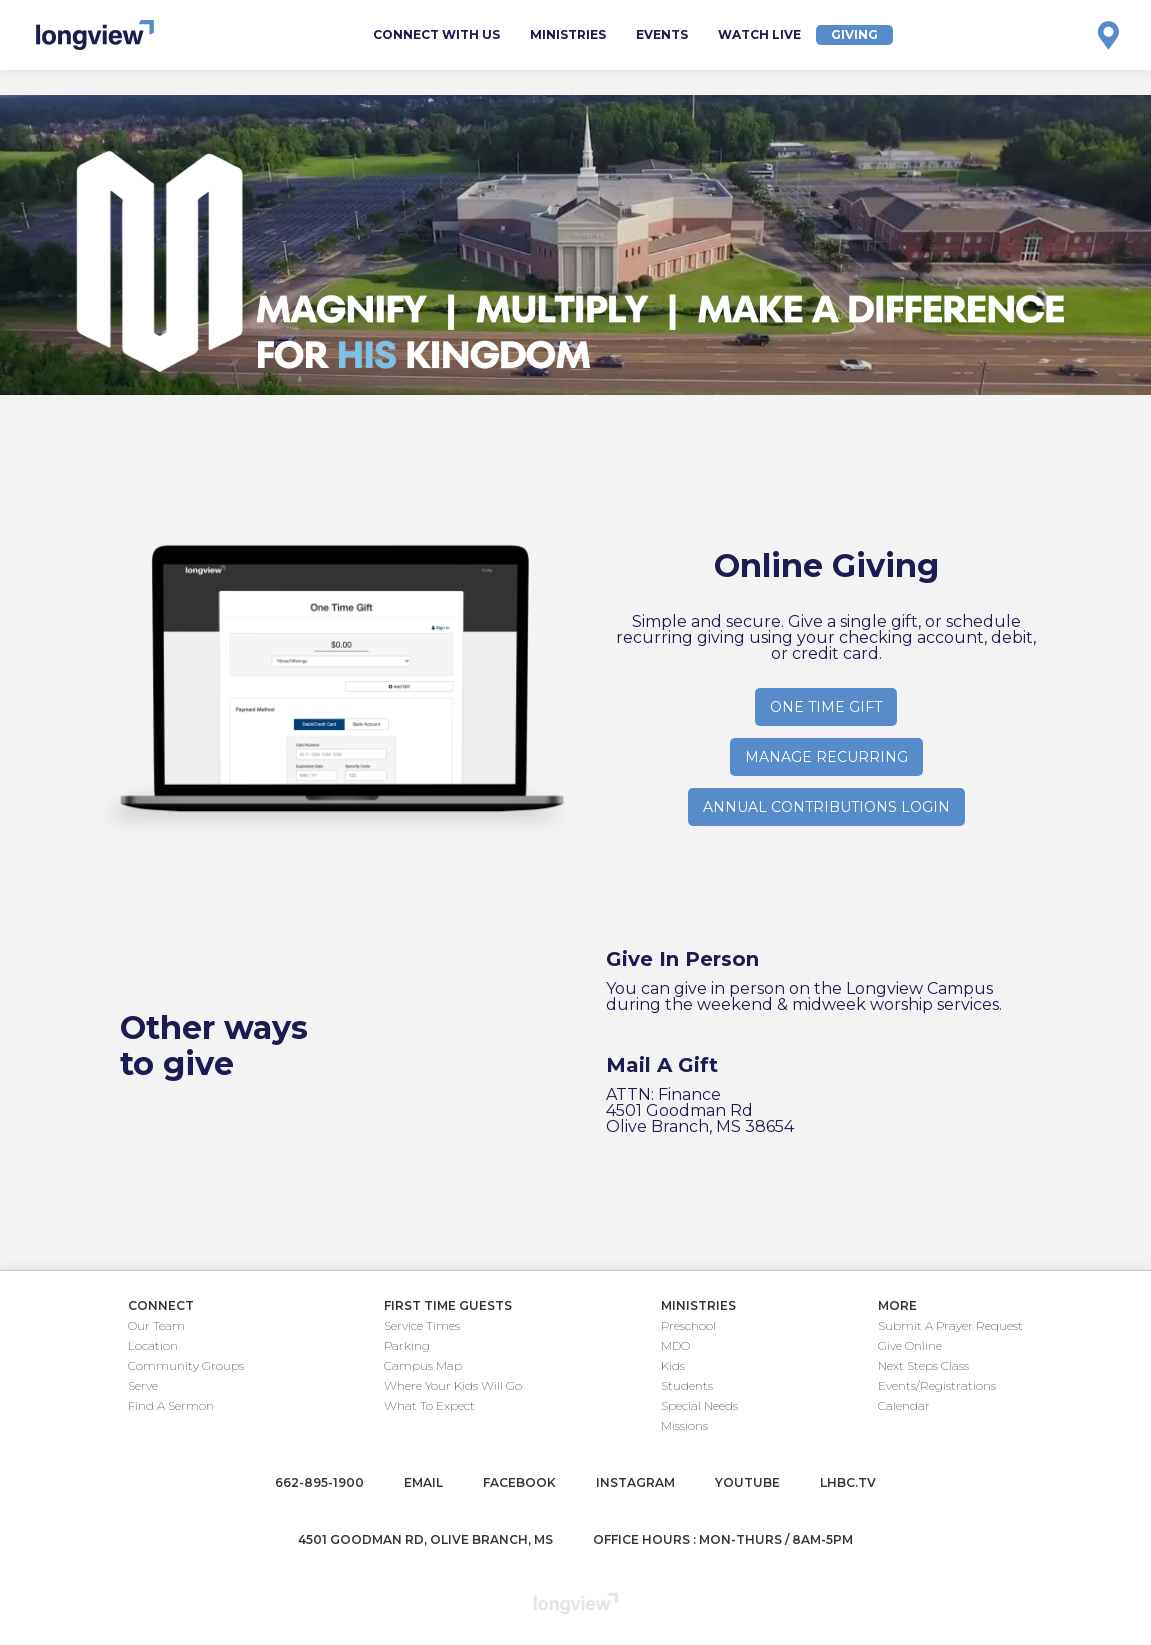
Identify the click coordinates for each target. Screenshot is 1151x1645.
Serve (143, 1385)
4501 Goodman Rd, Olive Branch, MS (425, 1539)
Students (687, 1385)
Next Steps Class (923, 1365)
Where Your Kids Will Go (453, 1385)
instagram (635, 1482)
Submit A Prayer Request (950, 1325)
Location (153, 1345)
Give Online (910, 1345)
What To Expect (429, 1405)
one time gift (826, 707)
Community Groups (186, 1365)
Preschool (688, 1325)
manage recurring (826, 757)
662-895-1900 (319, 1482)
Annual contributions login (826, 807)
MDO (675, 1345)
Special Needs (699, 1405)
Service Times (422, 1325)
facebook (519, 1482)
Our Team (156, 1325)
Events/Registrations (937, 1385)
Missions (684, 1425)
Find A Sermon (171, 1405)
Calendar (904, 1405)
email (423, 1482)
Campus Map (423, 1365)
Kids (673, 1365)
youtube (747, 1482)
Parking (407, 1345)
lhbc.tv (848, 1482)
